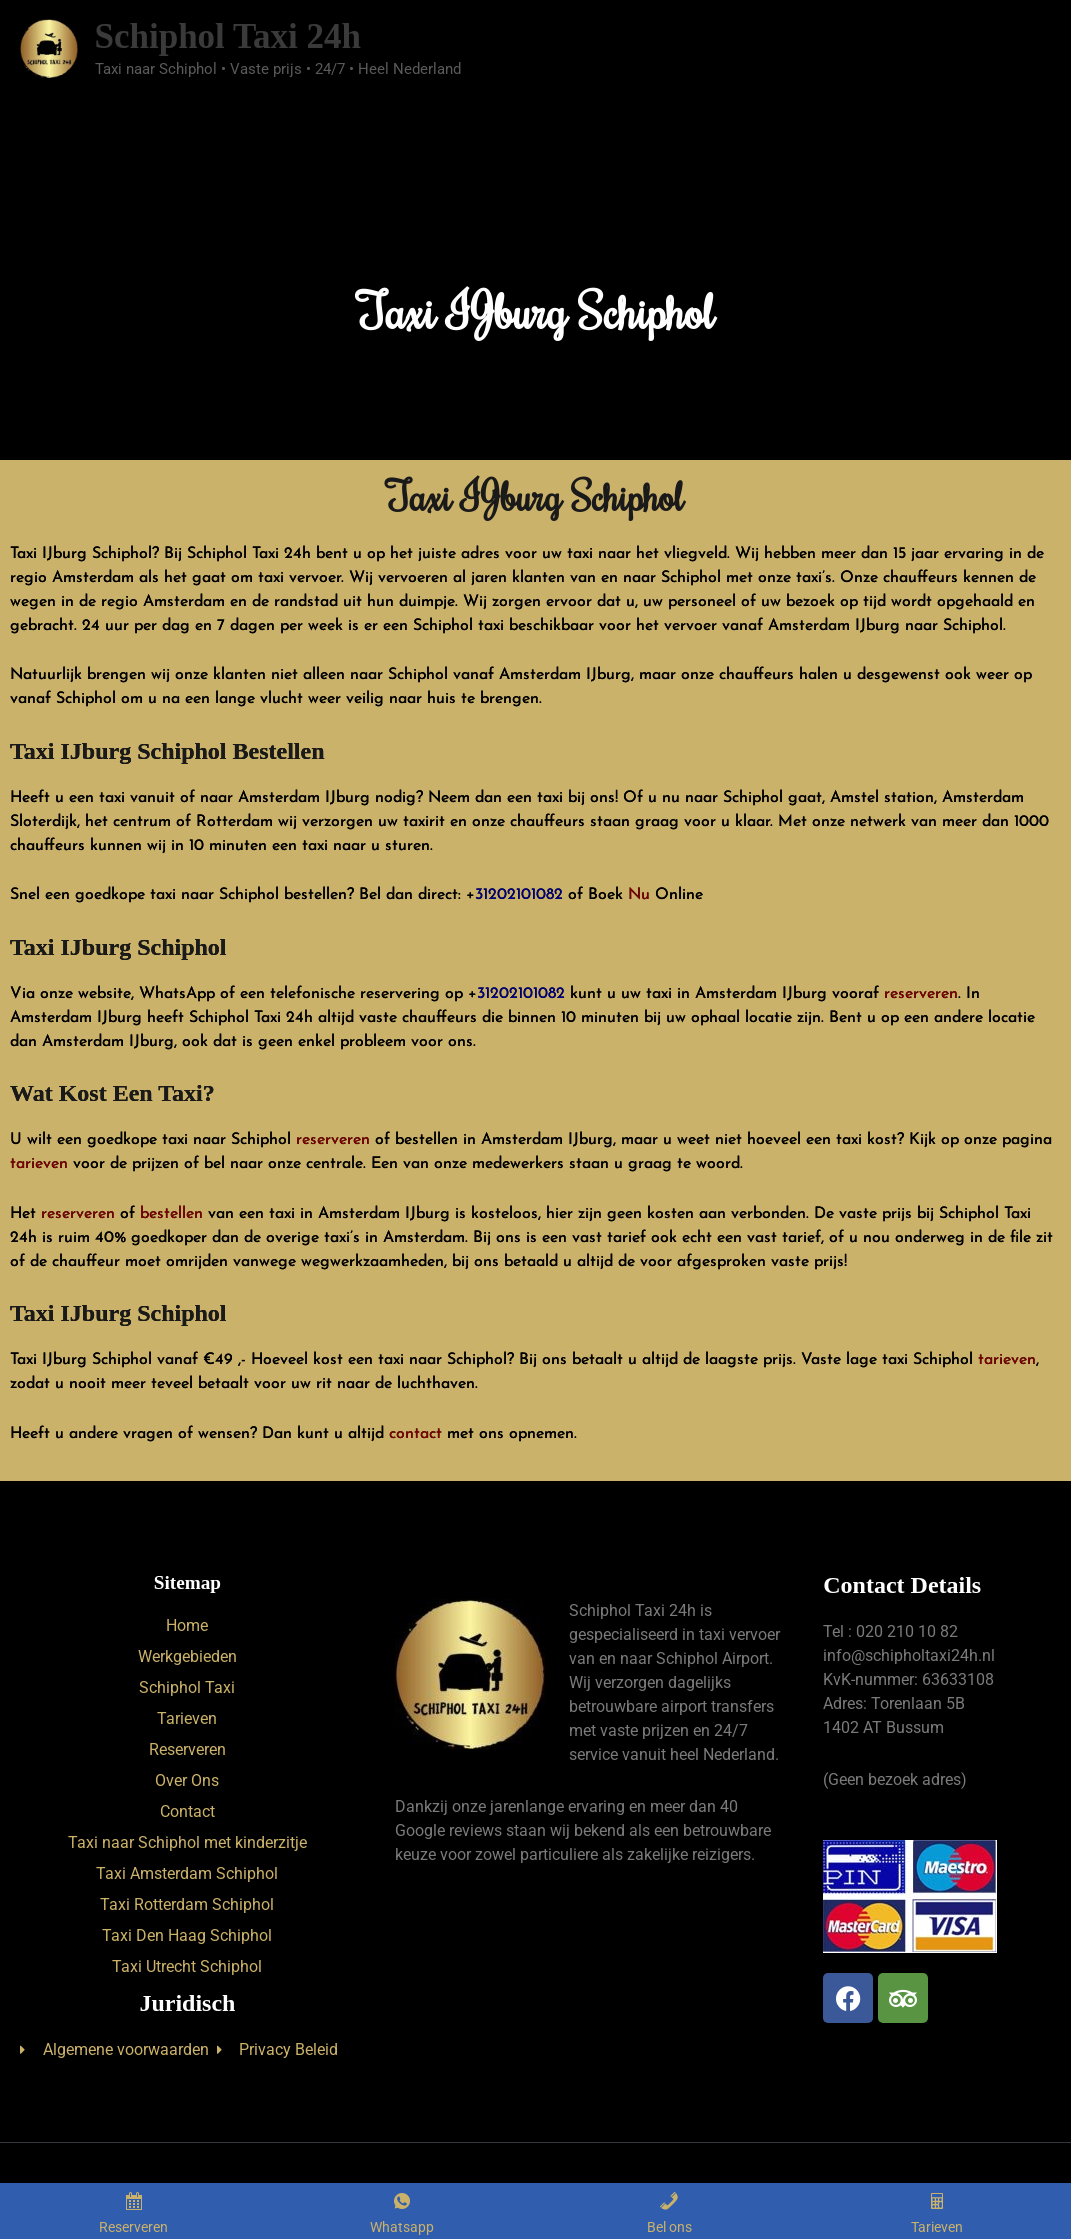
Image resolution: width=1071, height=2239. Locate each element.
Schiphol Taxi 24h (227, 36)
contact (415, 1434)
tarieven (39, 1164)
